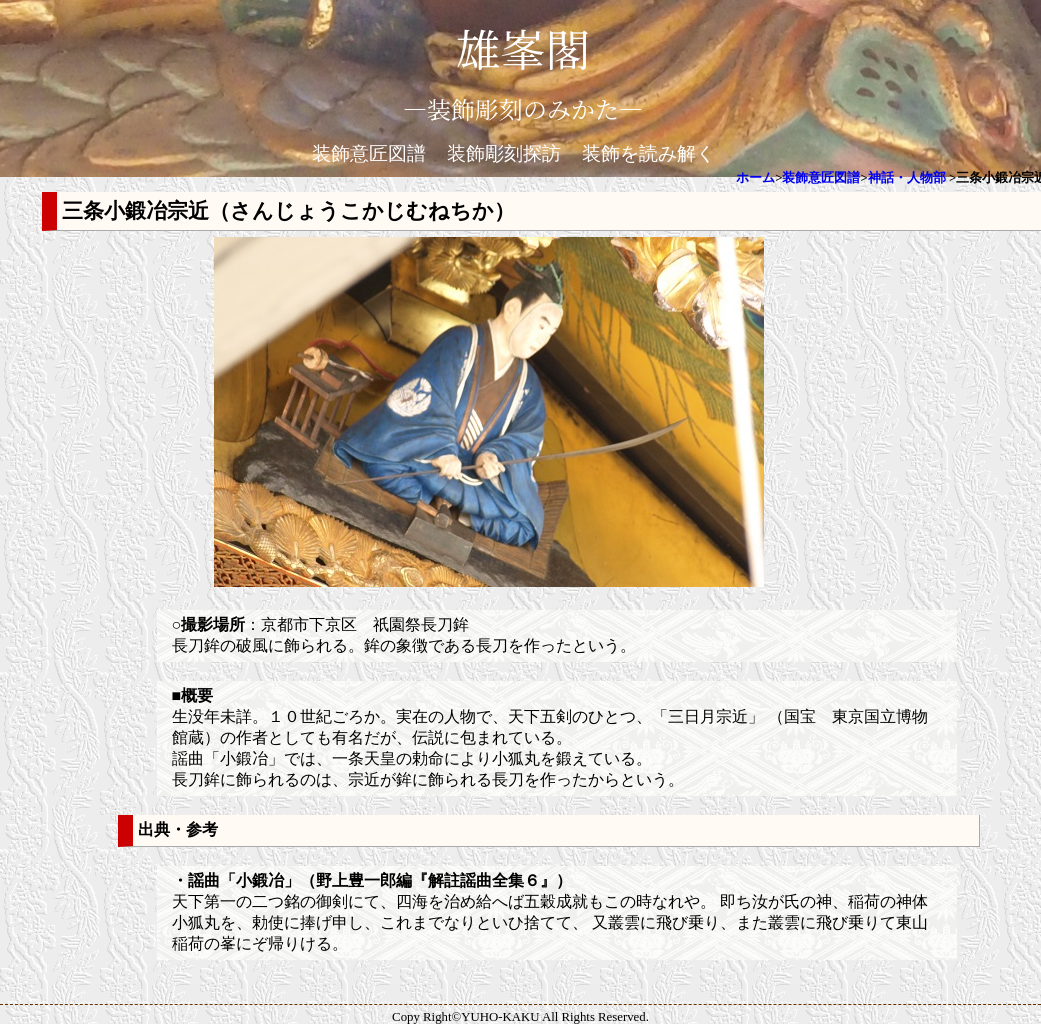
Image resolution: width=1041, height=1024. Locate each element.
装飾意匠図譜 (369, 153)
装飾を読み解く (648, 153)
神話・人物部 (907, 178)
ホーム (755, 178)
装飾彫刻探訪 (504, 153)
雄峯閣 (523, 47)
